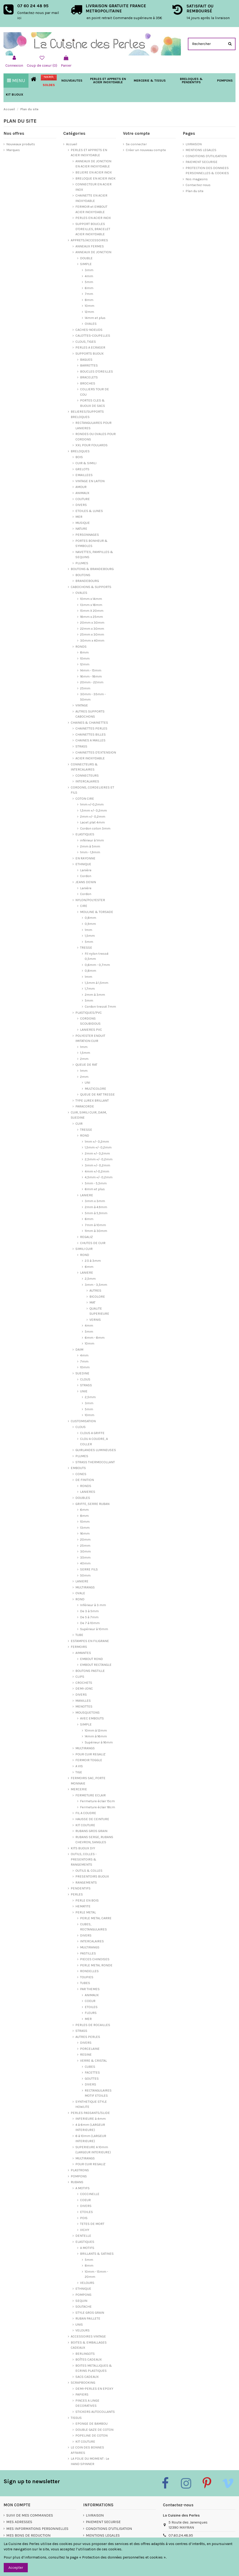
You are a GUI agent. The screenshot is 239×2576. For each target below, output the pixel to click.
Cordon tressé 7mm (100, 1007)
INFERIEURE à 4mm (90, 2119)
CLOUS (85, 1379)
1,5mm (90, 936)
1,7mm (90, 989)
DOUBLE (86, 258)
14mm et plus (95, 318)
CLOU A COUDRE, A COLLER (94, 1441)
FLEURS (91, 2013)
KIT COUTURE (85, 1825)
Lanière (85, 870)
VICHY (84, 2230)
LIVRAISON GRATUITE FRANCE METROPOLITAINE (116, 8)
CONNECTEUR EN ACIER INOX (93, 186)
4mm (89, 276)
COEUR (90, 2001)
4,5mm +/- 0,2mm (98, 1177)
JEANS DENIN (85, 882)
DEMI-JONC (84, 1689)
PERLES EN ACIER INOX (93, 218)
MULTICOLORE (95, 1089)
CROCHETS (83, 1683)
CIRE (83, 906)
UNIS (79, 2325)
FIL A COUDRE (85, 1813)
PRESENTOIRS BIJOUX (92, 1876)
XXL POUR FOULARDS (91, 445)
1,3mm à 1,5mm (96, 983)
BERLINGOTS (85, 2354)
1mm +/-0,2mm (92, 804)
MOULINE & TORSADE (96, 912)
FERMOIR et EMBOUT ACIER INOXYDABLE (91, 209)
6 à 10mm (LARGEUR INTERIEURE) (90, 2138)
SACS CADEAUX (87, 2377)
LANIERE (86, 1195)
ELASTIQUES (84, 834)
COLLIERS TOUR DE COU (94, 391)
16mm (85, 1533)
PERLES (77, 1894)
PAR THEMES (90, 1989)
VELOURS (87, 2283)
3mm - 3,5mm (96, 1285)
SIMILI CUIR (84, 1249)
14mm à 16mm (96, 1736)
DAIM (79, 1350)
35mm (85, 1557)
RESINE (86, 2055)
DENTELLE (83, 2236)
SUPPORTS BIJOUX (89, 354)
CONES (80, 1474)
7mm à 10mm (95, 1225)
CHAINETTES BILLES (90, 734)
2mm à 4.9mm (96, 1207)
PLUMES (81, 563)
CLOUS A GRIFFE (92, 1433)
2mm (84, 1059)
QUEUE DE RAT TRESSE (97, 1094)
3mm (89, 270)
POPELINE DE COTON (91, 2436)
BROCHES (87, 383)
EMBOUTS (78, 1468)
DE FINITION (84, 1480)
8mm (89, 300)
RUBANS (77, 2182)
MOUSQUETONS (87, 1713)
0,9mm (90, 924)
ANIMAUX (82, 493)
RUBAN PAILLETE (87, 2318)
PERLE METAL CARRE (96, 1918)
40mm (85, 1563)
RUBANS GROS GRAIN (91, 1831)
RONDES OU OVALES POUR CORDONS (95, 436)
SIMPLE (86, 264)
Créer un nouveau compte (146, 150)
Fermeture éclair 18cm (97, 1807)
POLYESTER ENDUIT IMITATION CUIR (90, 1038)
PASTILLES (88, 1953)
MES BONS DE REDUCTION (28, 2535)
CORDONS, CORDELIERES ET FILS (92, 790)
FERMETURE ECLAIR (90, 1795)
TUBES (85, 1983)
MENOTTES (83, 1706)
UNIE (84, 1391)
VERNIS (95, 1320)
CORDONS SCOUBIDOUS (90, 1021)
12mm (89, 312)
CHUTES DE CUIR (92, 1243)
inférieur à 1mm (92, 840)
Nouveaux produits (20, 144)
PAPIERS (81, 2394)
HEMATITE (83, 1906)
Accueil (71, 144)
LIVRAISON (194, 144)
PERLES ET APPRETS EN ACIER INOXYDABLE (89, 152)
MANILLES (83, 1701)
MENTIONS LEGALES (201, 150)
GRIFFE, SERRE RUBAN (92, 1504)
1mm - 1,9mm (90, 852)
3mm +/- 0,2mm (97, 1165)
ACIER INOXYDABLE (90, 758)
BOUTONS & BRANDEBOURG (92, 569)
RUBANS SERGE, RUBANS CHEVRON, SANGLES (94, 1839)
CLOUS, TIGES (85, 342)
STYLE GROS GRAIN (89, 2313)
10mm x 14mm (91, 599)
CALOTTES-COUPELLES (92, 336)
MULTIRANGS (85, 1587)
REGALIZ (86, 1237)
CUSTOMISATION (83, 1421)
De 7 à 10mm (90, 1623)
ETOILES (91, 2007)
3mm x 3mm (95, 1201)
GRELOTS (82, 469)
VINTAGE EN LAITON (90, 481)
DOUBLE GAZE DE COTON (94, 2430)
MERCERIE (79, 1789)
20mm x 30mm (92, 623)
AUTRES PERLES (87, 2037)
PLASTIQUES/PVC (88, 1013)
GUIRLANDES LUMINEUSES (95, 1450)
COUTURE (82, 499)
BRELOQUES (80, 451)
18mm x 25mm (91, 617)
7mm (89, 294)
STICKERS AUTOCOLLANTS (95, 2412)
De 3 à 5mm (89, 1611)
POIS (84, 2218)
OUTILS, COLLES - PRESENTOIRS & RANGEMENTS (84, 1859)
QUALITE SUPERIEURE (99, 1311)
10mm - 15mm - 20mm (96, 2274)
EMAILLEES (84, 475)
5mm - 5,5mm (96, 1183)
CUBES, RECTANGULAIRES (93, 1926)
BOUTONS (82, 575)
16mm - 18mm (91, 676)
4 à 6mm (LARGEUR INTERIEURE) (90, 2127)
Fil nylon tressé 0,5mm (97, 956)
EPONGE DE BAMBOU (91, 2424)
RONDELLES (89, 1971)
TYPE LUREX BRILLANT (92, 1101)
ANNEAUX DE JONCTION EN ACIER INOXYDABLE (93, 163)
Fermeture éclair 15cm (97, 1801)
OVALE (80, 1593)
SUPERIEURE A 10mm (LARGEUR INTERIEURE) (93, 2149)
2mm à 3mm (95, 995)
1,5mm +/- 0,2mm (93, 811)
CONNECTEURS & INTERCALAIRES (84, 766)
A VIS (79, 1766)
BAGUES (86, 360)
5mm (89, 282)
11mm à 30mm (96, 1231)
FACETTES (92, 2073)
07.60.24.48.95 (181, 2535)
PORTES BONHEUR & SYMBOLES (91, 543)
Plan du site (195, 191)
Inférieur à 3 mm (93, 1605)
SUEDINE (82, 1373)
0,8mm (90, 918)
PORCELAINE (90, 2049)
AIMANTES (83, 1653)
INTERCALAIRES (87, 781)
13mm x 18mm (91, 605)
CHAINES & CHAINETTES (89, 723)
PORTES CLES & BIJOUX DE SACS (92, 403)
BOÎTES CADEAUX (88, 2360)
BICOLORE (97, 1297)
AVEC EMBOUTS (92, 1718)
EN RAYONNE (85, 858)
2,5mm (90, 1279)
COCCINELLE (89, 2194)
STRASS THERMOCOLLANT (95, 1462)
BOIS (79, 457)
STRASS (81, 746)
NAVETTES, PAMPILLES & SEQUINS (94, 554)
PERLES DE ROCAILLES (92, 2025)
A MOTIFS (82, 2188)
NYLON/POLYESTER (90, 900)
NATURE (81, 529)
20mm (85, 1540)
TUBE (79, 1635)
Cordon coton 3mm (95, 828)
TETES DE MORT (92, 2224)
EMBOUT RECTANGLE (96, 1665)
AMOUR (81, 487)
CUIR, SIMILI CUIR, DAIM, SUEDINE (89, 1115)
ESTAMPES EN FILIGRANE (90, 1641)
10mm (89, 306)
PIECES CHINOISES (94, 1959)
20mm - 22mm (91, 682)
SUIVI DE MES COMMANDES (29, 2515)
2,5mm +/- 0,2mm (98, 1159)
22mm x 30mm (92, 629)
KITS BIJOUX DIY (83, 1848)
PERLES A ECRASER (90, 347)
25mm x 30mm (92, 634)
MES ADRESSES (19, 2522)
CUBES (90, 2067)
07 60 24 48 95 (33, 5)
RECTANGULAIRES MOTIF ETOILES (98, 2093)
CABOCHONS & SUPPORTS (91, 587)
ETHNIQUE (83, 864)
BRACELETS (89, 377)
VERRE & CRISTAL (93, 2061)
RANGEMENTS (86, 1882)
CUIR (79, 1124)
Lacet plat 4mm (92, 822)
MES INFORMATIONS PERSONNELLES (37, 2528)
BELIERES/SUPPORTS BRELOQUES (87, 414)
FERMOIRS (79, 1647)
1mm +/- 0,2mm (97, 1142)
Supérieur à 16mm (99, 1742)
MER (78, 517)
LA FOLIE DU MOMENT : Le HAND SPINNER (90, 2461)
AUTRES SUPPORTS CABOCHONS (90, 714)
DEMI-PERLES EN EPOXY (94, 2389)
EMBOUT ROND (91, 1659)
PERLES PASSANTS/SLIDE (90, 2113)
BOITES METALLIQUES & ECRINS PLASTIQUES (93, 2368)
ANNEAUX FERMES (89, 246)
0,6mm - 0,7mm (97, 965)
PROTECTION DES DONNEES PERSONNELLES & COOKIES (207, 170)
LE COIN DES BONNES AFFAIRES (87, 2450)
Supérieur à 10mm (94, 1629)
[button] (149, 81)
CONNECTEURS (87, 776)
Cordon (85, 876)
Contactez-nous (198, 185)
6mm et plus (95, 1189)
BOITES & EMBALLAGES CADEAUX (89, 2345)
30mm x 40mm (92, 641)
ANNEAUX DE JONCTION (93, 252)
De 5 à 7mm (89, 1617)
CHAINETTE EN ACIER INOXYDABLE (91, 198)
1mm (88, 930)
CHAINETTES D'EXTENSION (95, 752)
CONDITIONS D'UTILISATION (206, 156)
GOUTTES (92, 2079)
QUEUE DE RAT (86, 1065)
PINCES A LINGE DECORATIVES (87, 2403)
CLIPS (79, 1677)
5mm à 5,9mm (96, 1213)
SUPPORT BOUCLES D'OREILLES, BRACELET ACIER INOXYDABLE (92, 229)
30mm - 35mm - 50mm (93, 696)
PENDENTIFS (81, 1888)
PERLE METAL (85, 1912)
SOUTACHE (83, 2307)
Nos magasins (197, 179)
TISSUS (76, 2418)
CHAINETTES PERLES (91, 728)
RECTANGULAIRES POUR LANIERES (93, 425)
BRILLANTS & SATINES (97, 2254)
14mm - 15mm (90, 670)
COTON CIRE (84, 799)
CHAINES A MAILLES (90, 740)
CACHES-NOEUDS (88, 330)
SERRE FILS (89, 1569)
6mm (89, 288)
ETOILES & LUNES (89, 511)
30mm (85, 1551)
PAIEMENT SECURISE (202, 162)
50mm (85, 1575)
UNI (87, 1083)
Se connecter (136, 144)
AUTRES (95, 1291)
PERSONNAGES (87, 535)
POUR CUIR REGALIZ (90, 1754)
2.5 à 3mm (93, 1261)
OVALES (91, 324)
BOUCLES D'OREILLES (96, 371)
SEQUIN (81, 2301)
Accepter (15, 2567)
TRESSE (86, 948)
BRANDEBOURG (87, 581)
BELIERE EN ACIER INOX (93, 172)
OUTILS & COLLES (88, 1871)
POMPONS (79, 2176)
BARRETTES (89, 365)
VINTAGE (81, 705)
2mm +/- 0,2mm (92, 817)
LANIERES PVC (91, 1030)
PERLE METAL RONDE (96, 1965)
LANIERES (87, 1492)
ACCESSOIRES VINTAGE (88, 2336)
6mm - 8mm (95, 1338)
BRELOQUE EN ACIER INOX (95, 178)
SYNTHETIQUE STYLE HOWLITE (91, 2104)
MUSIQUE (82, 523)
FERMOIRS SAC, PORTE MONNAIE (88, 1780)
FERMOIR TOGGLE (88, 1760)
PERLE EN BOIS (87, 1900)
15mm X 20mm (91, 611)
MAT (92, 1302)
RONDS (81, 647)
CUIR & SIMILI (85, 463)
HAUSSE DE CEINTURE (92, 1819)
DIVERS (81, 505)
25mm (85, 688)
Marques (13, 150)
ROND (84, 1136)
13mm (85, 1528)
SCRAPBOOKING (83, 2383)
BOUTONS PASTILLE (90, 1671)
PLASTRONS (80, 2170)
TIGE (78, 1772)
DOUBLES (82, 1498)
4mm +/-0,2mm (97, 1171)
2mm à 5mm (90, 846)
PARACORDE (84, 1106)
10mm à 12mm (96, 1730)
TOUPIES (86, 1977)
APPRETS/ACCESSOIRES (89, 240)
